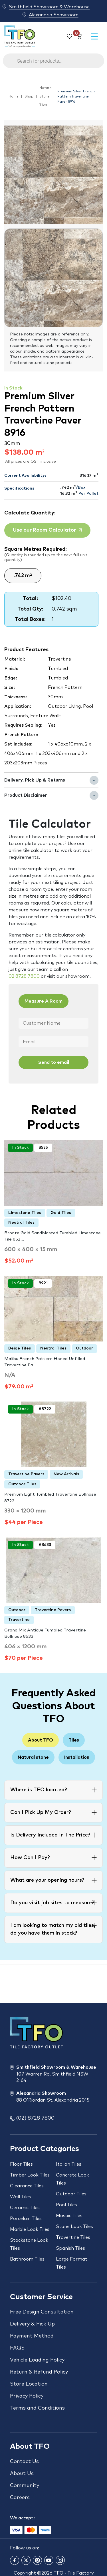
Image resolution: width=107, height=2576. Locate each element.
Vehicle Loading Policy (37, 2360)
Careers (20, 2497)
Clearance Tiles (27, 2186)
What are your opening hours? (47, 1880)
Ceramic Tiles (25, 2207)
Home (14, 96)
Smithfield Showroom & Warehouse (49, 6)
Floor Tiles (21, 2164)
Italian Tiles (68, 2164)
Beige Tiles (19, 1348)
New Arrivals (66, 1474)
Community (24, 2485)
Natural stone (33, 1757)
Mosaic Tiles (69, 2215)
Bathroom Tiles (27, 2259)
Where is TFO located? (38, 1789)
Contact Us (24, 2461)
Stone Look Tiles (74, 2226)
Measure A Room (43, 1001)
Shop (29, 96)
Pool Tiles (66, 2205)
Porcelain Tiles (26, 2218)
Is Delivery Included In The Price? (50, 1835)
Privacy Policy (26, 2396)
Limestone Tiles (24, 1213)
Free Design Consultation (42, 2312)
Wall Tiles (20, 2197)
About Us (22, 2473)
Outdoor (84, 1348)
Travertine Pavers (26, 1474)
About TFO (40, 1740)
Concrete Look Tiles (72, 2179)
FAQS (17, 2348)
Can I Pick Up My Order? (40, 1812)
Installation (76, 1757)
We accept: (22, 2518)
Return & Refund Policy (39, 2372)
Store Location (29, 2384)
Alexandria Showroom (53, 14)
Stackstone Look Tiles (29, 2244)
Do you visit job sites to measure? (52, 1902)
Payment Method (32, 2336)
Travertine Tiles (73, 2237)
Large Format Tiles (71, 2263)
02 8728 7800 (24, 976)
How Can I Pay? (30, 1857)
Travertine (19, 1620)
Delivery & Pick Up (32, 2324)
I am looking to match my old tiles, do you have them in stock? (52, 1929)
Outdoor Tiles (22, 1484)
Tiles (73, 1740)
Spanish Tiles (70, 2248)
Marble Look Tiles (29, 2229)
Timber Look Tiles (30, 2175)
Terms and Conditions (37, 2408)
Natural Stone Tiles (46, 96)
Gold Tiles (61, 1213)
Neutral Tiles (21, 1223)
